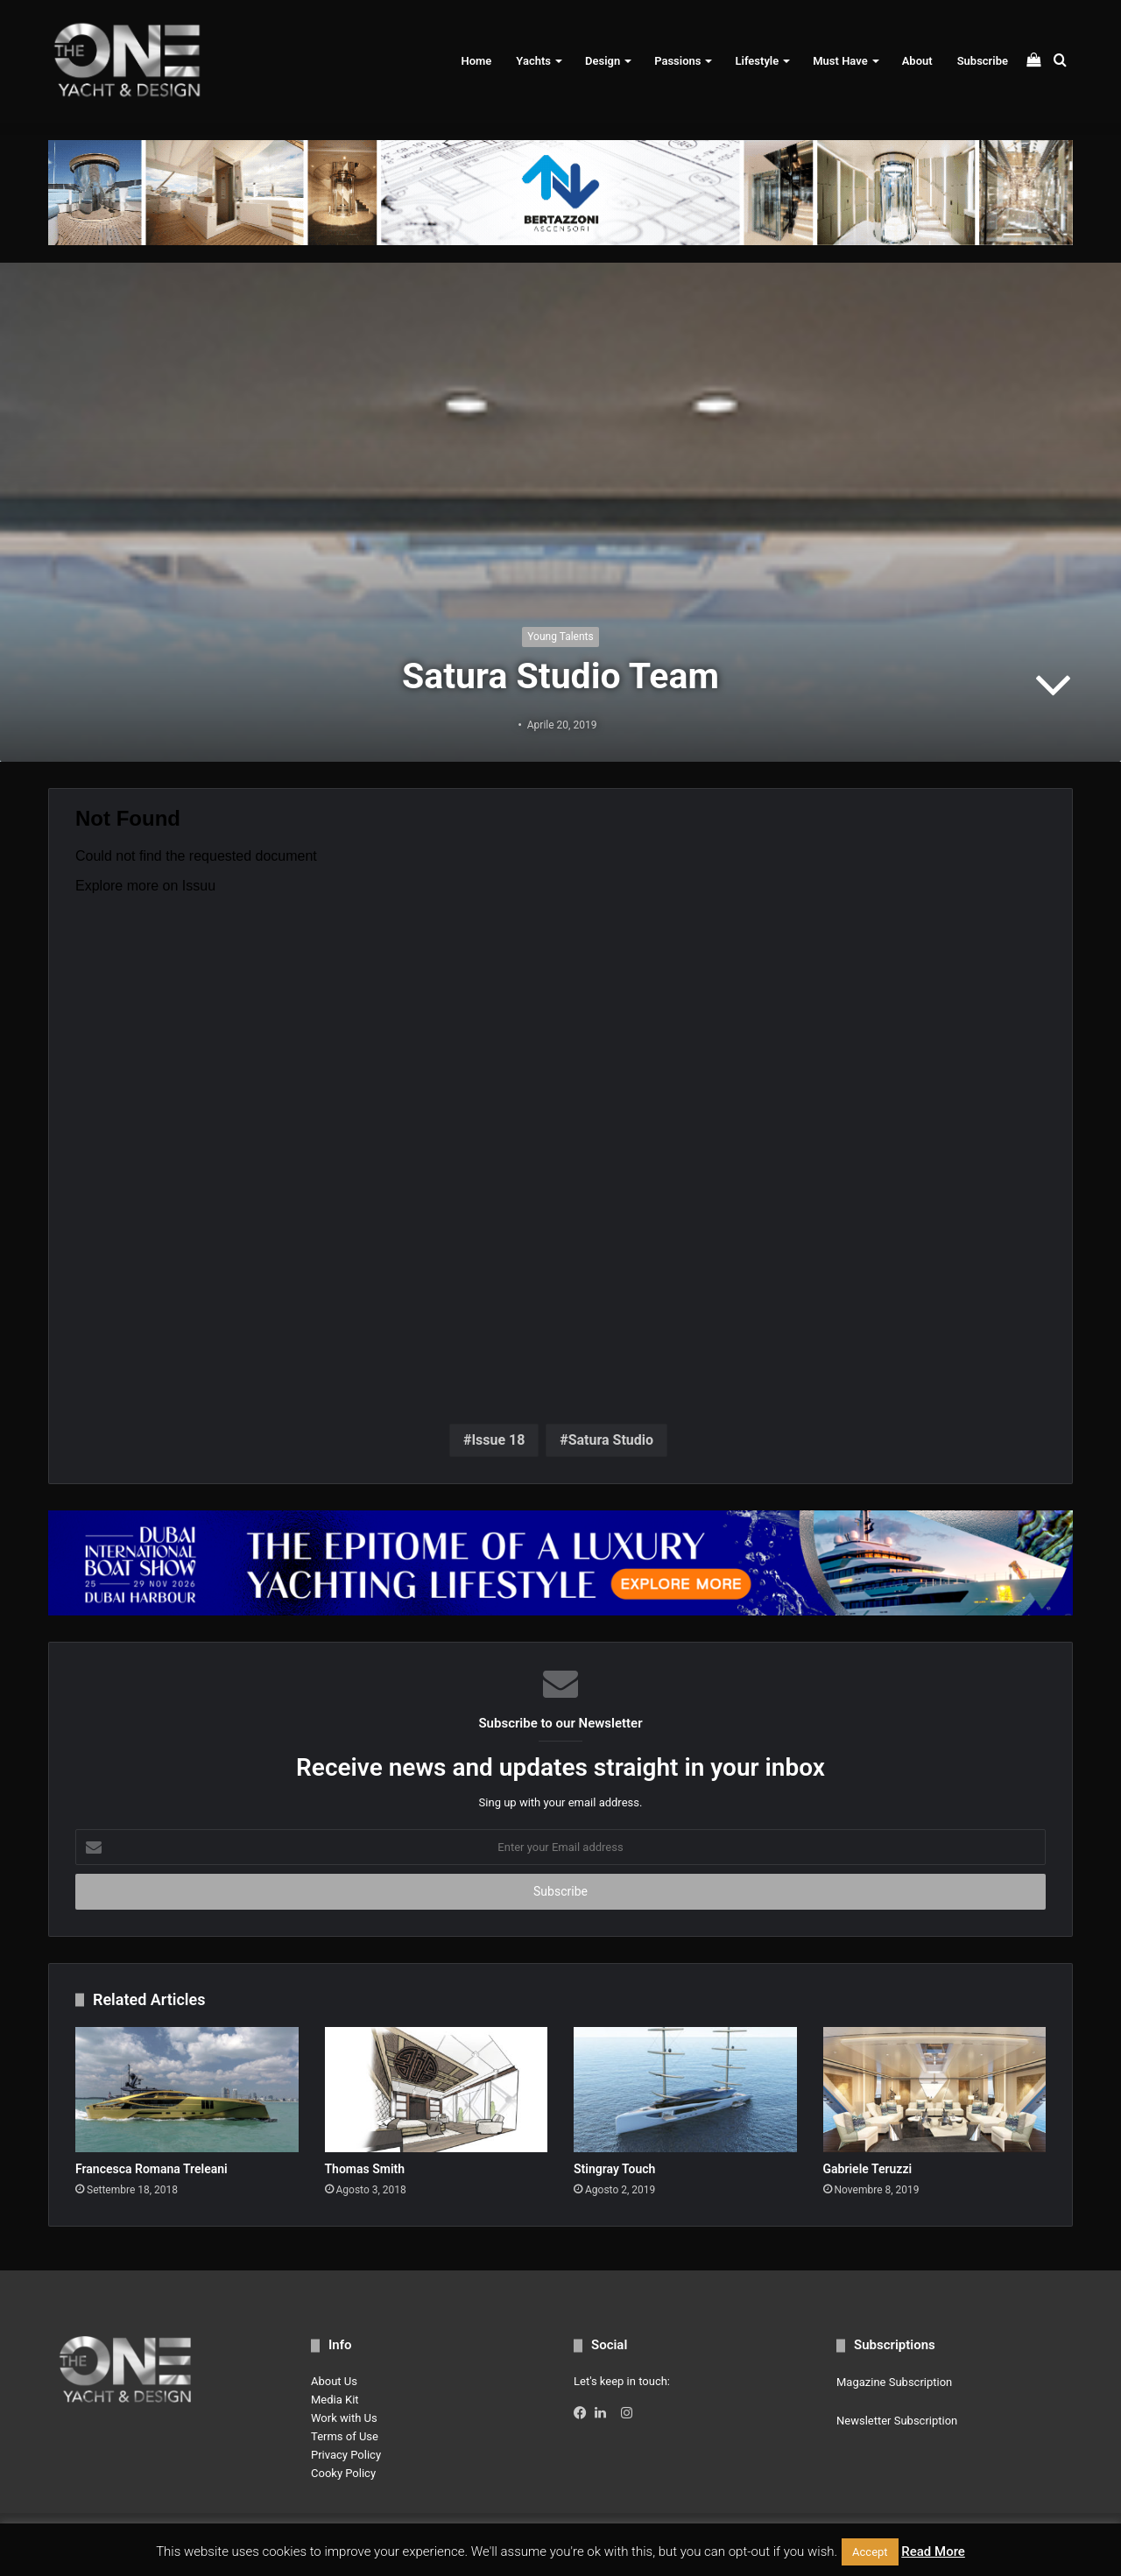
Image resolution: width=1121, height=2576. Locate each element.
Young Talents (560, 636)
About (917, 60)
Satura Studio (610, 1440)
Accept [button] (870, 2551)
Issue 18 (498, 1440)
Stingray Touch (614, 2169)
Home (476, 60)
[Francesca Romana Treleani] (187, 2090)
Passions (677, 60)
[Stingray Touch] (685, 2089)
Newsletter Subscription (896, 2420)
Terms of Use (344, 2436)
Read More (933, 2551)
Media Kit (335, 2399)
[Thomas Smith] (436, 2090)
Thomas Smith (365, 2169)
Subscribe (982, 60)
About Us (334, 2381)
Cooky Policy (343, 2473)
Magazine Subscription (894, 2382)
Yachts (533, 60)
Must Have (840, 60)
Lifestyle (757, 60)
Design (602, 60)
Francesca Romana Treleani (151, 2169)
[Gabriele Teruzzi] (935, 2090)
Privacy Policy (346, 2454)
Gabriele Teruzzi (868, 2169)
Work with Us (344, 2418)
